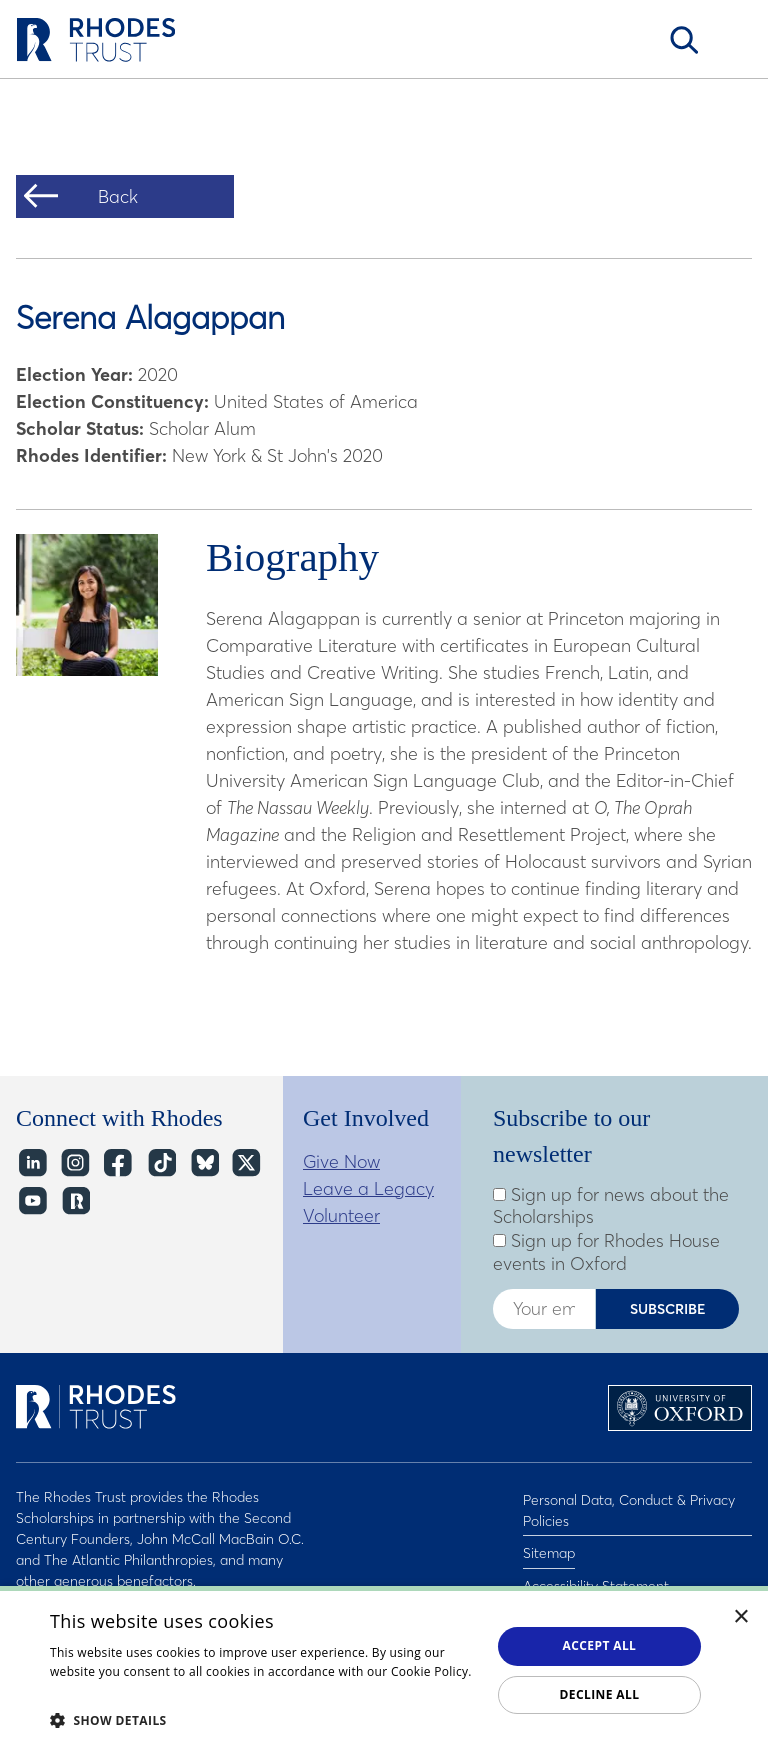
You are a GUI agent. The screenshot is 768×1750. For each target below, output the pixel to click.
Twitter (246, 1163)
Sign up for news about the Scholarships (611, 1206)
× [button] (741, 1617)
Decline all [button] (600, 1694)
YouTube (31, 1201)
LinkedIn (31, 1163)
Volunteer (341, 1215)
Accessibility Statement (596, 1570)
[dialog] (384, 1668)
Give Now (341, 1161)
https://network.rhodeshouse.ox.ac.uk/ (74, 1201)
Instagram (74, 1163)
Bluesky (203, 1163)
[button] (264, 1720)
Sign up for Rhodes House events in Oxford (606, 1252)
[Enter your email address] (544, 1309)
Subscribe (668, 1309)
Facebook (117, 1163)
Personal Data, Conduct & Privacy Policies (629, 1507)
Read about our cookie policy (135, 1691)
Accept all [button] (600, 1645)
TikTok (160, 1163)
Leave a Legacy (368, 1188)
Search (684, 40)
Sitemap (549, 1544)
